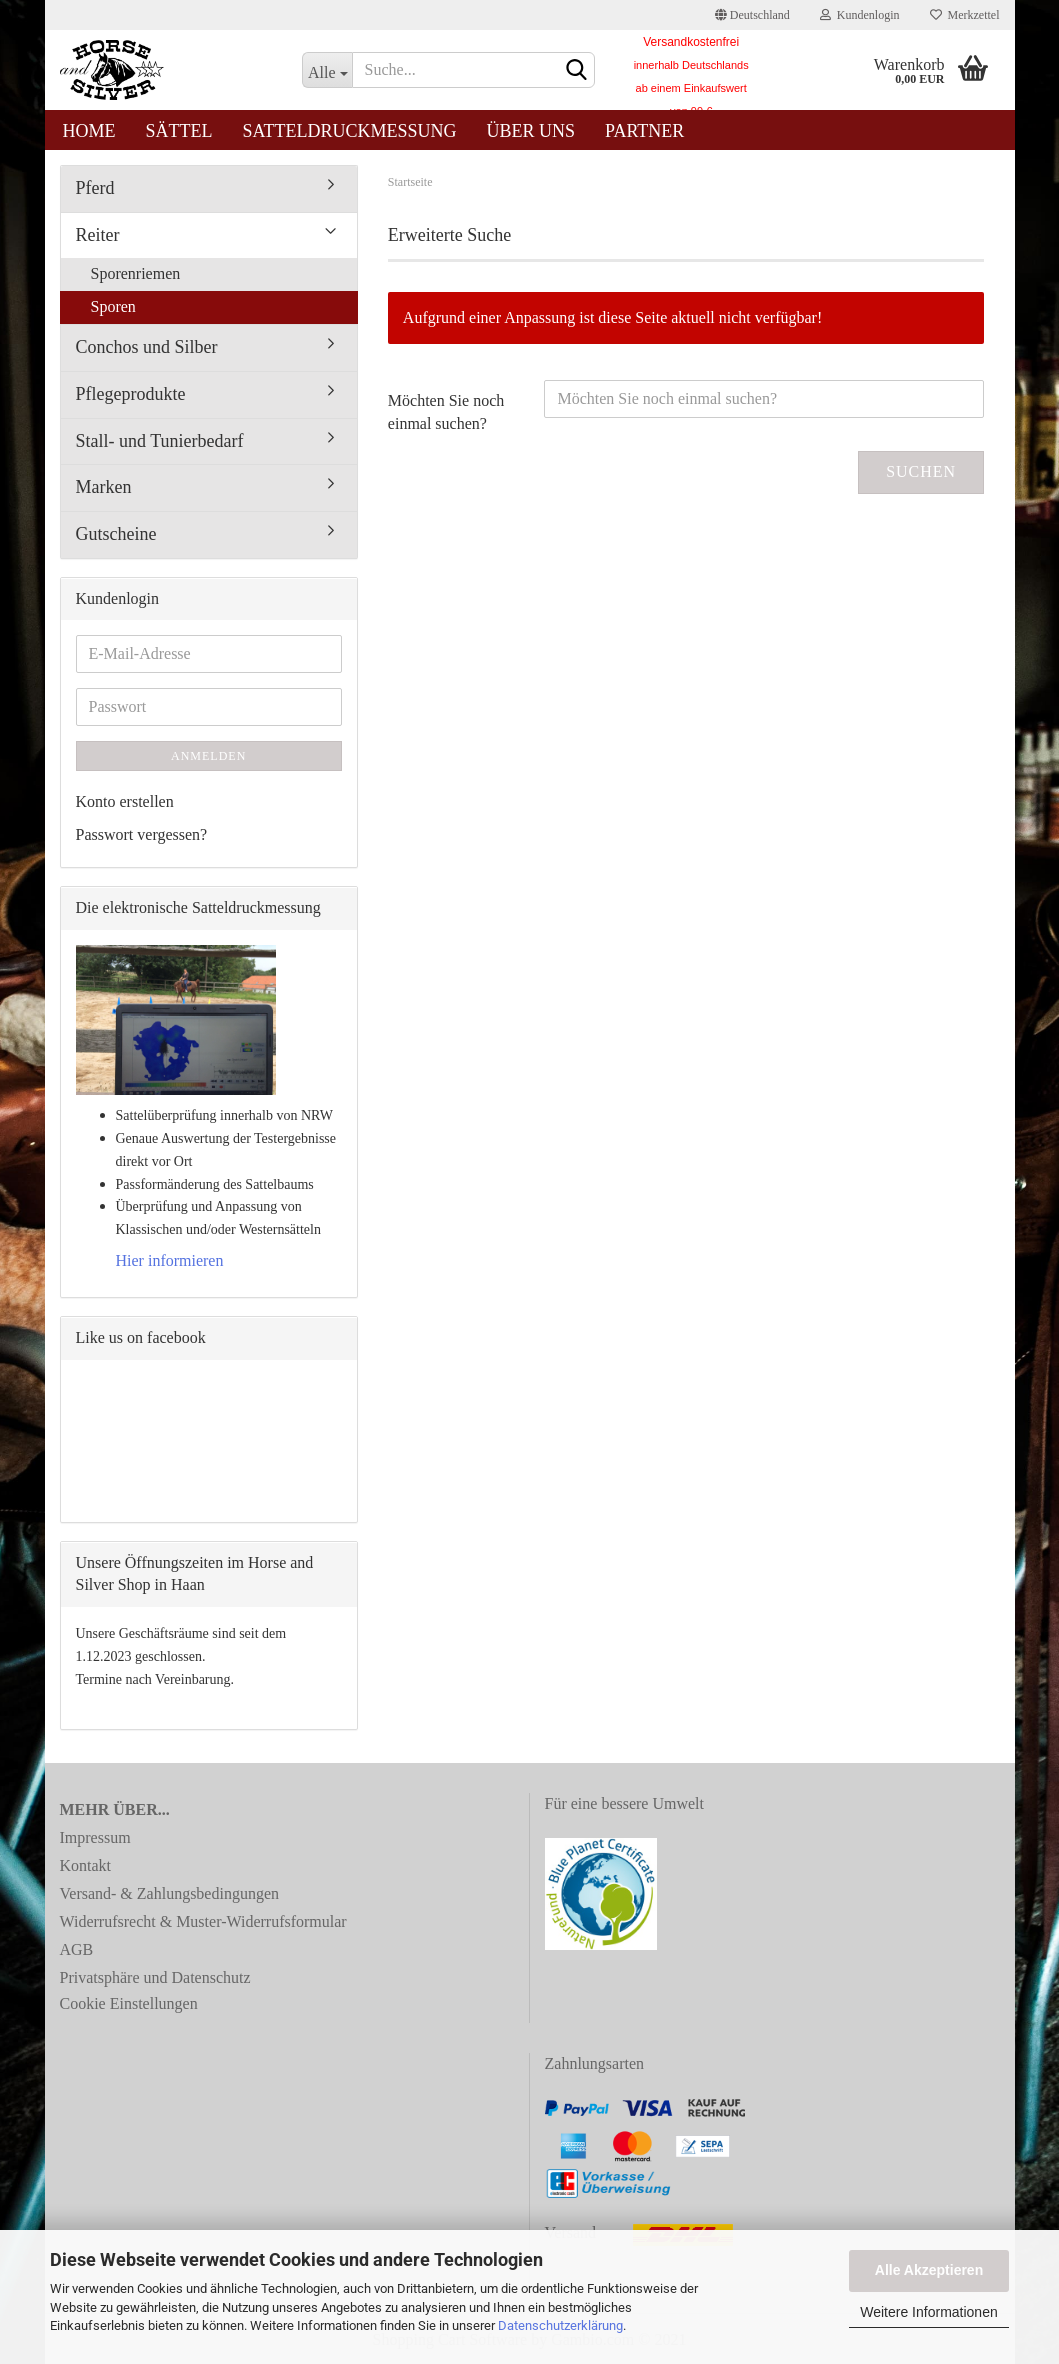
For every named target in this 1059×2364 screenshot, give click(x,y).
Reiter (98, 235)
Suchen (921, 471)
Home (89, 131)
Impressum (95, 1837)
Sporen (113, 306)
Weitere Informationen (928, 2312)
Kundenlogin (860, 15)
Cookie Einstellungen (129, 2003)
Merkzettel (965, 15)
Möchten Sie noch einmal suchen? (446, 412)
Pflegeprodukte (131, 394)
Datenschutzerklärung (560, 2325)
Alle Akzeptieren (929, 2270)
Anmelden (208, 756)
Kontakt (86, 1865)
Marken (104, 487)
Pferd (95, 188)
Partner (644, 131)
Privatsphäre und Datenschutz (155, 1977)
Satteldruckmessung (350, 131)
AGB (77, 1949)
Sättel (179, 131)
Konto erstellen (125, 801)
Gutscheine (116, 534)
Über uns (531, 131)
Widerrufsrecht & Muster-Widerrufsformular (203, 1921)
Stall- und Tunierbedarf (160, 441)
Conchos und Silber (147, 347)
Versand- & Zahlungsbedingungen (170, 1893)
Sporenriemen (136, 273)
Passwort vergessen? (142, 834)
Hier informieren (170, 1260)
